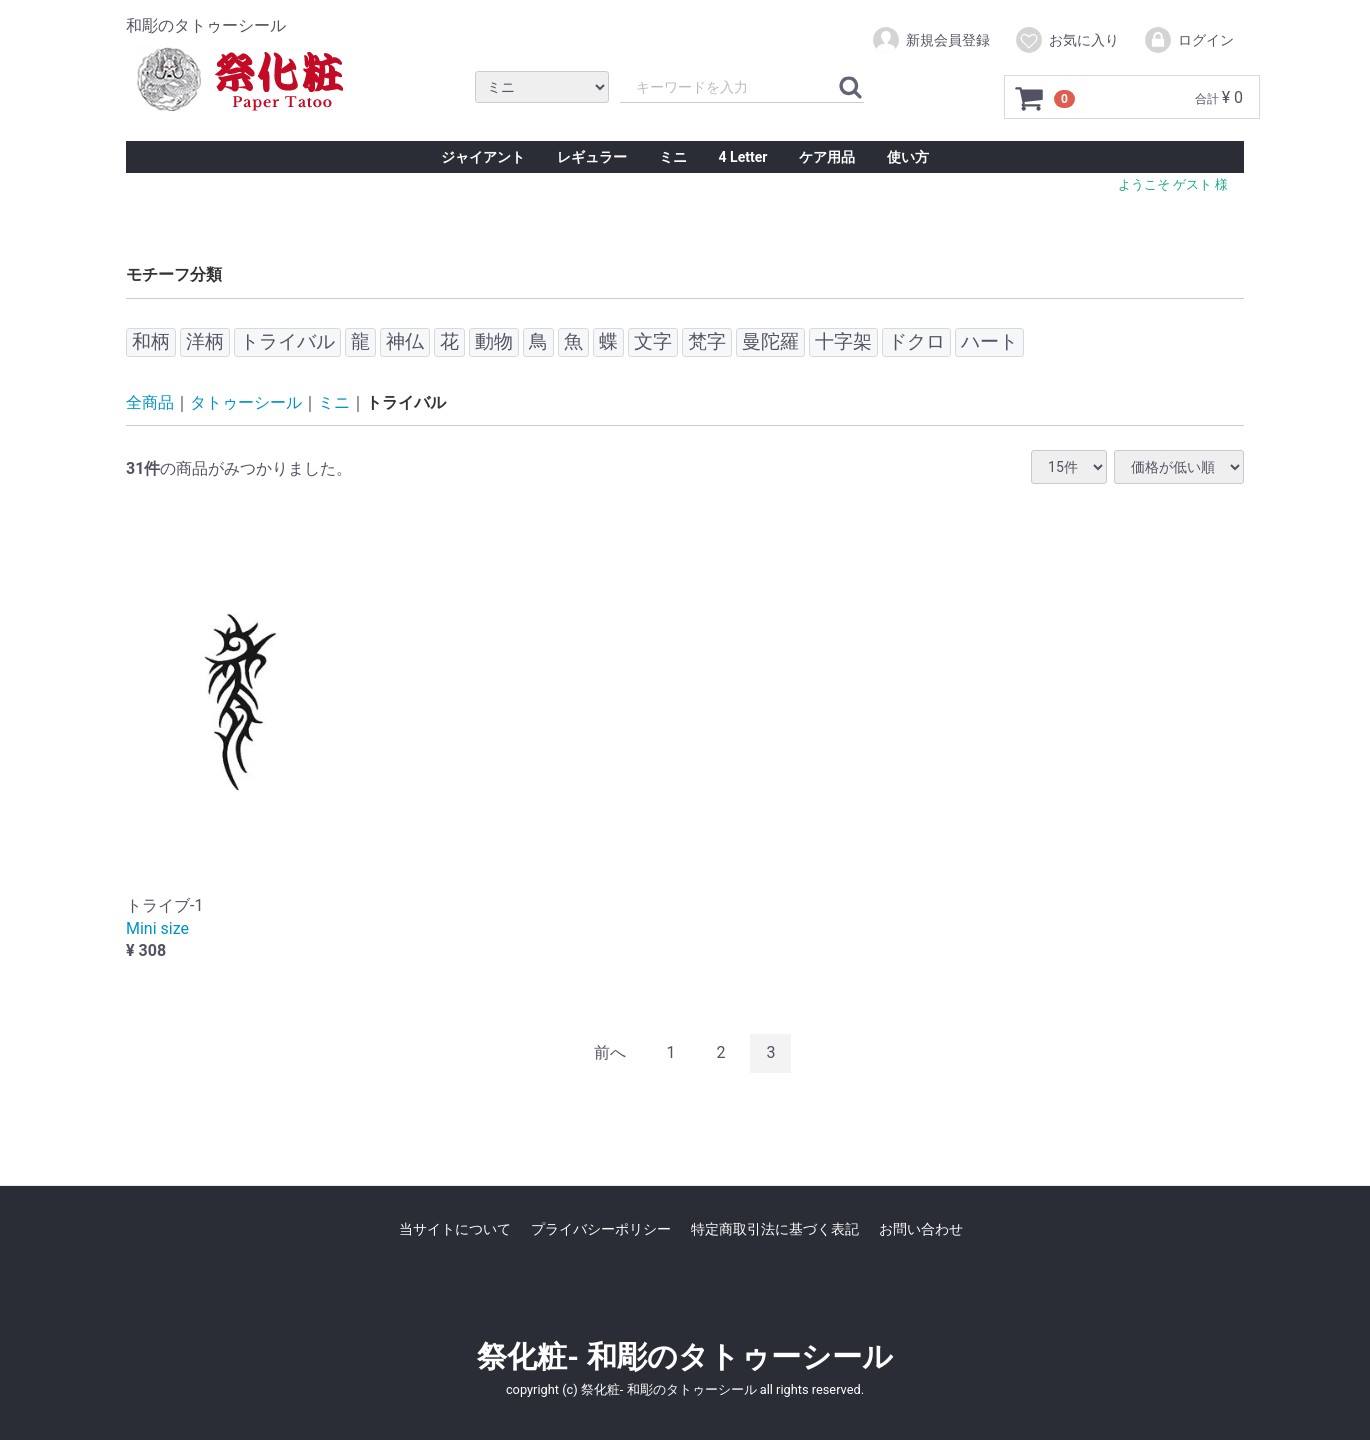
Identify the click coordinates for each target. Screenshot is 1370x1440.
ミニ (673, 157)
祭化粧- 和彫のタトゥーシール (684, 1355)
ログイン (1188, 40)
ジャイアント (483, 157)
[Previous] (610, 1053)
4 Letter (743, 157)
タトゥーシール (246, 402)
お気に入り (1066, 40)
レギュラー (592, 157)
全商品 (150, 402)
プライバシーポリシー (601, 1229)
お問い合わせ (921, 1229)
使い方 (908, 157)
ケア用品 (827, 157)
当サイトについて (455, 1229)
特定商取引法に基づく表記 (775, 1229)
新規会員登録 (930, 40)
